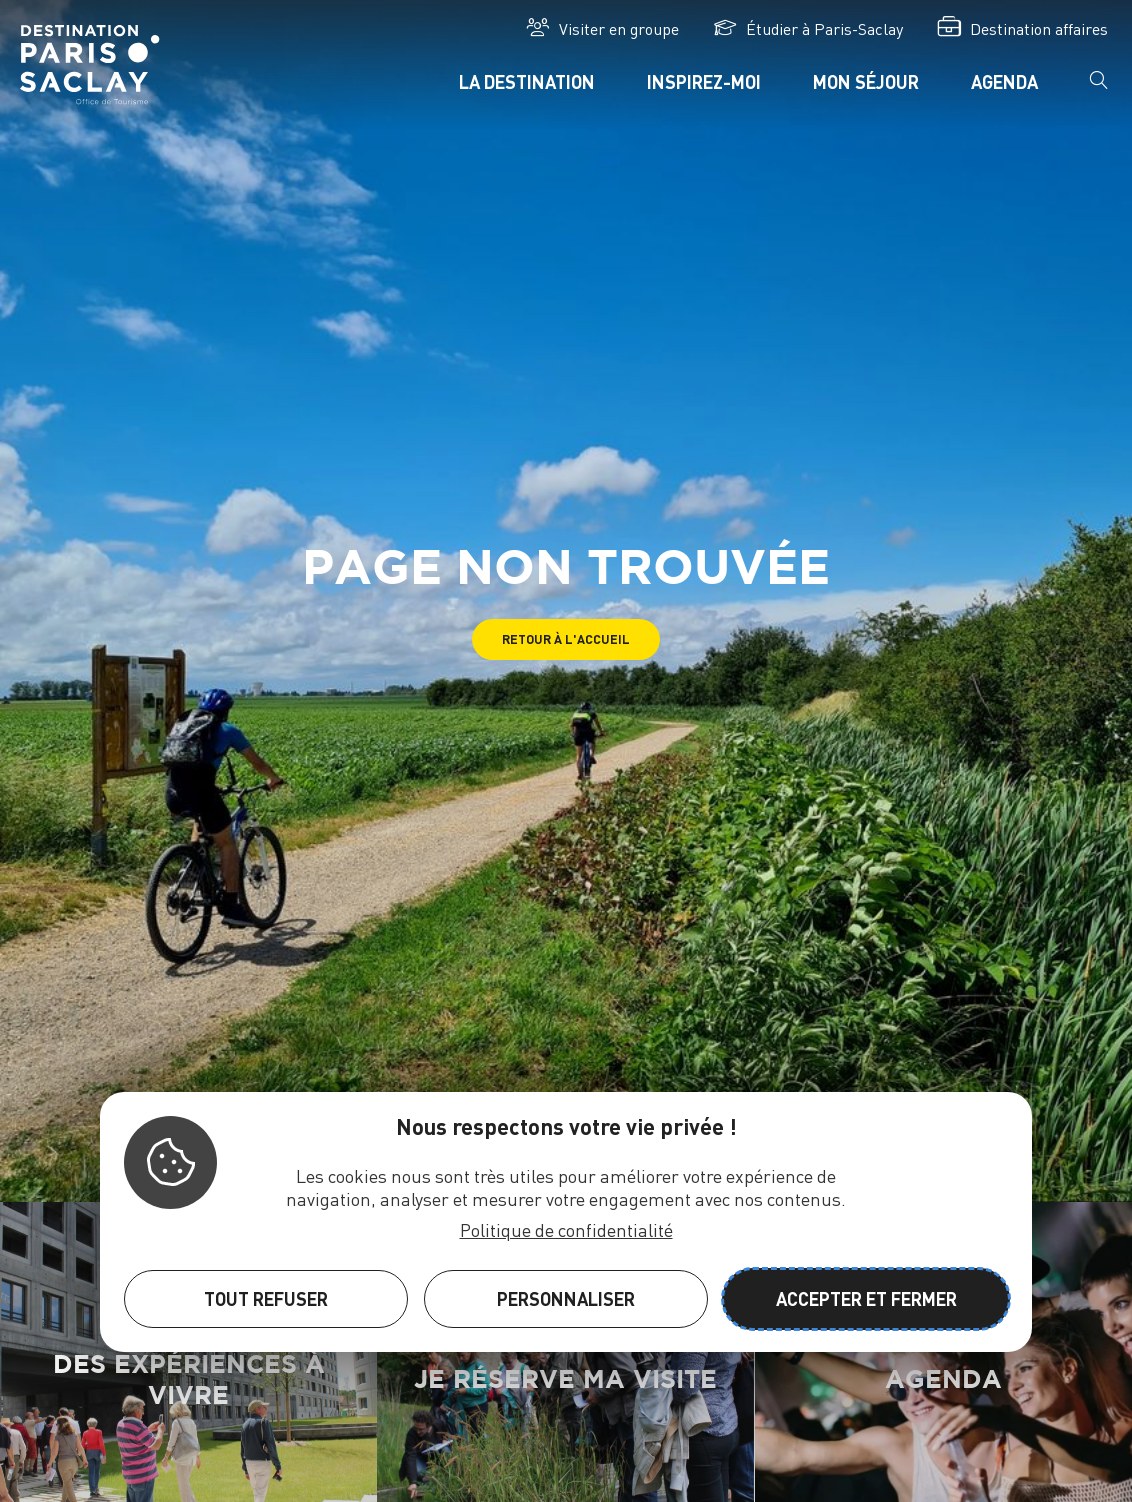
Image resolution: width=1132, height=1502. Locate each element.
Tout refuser (266, 1298)
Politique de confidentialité (566, 1229)
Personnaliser (566, 1298)
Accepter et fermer (866, 1298)
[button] (566, 639)
